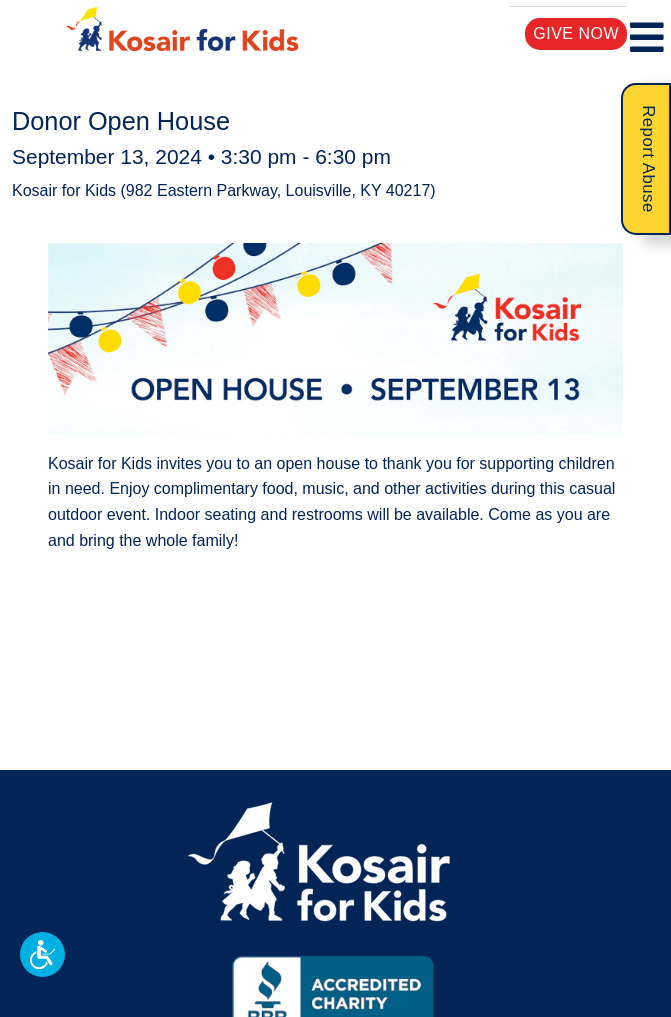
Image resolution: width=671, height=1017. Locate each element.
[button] (42, 954)
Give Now (576, 33)
